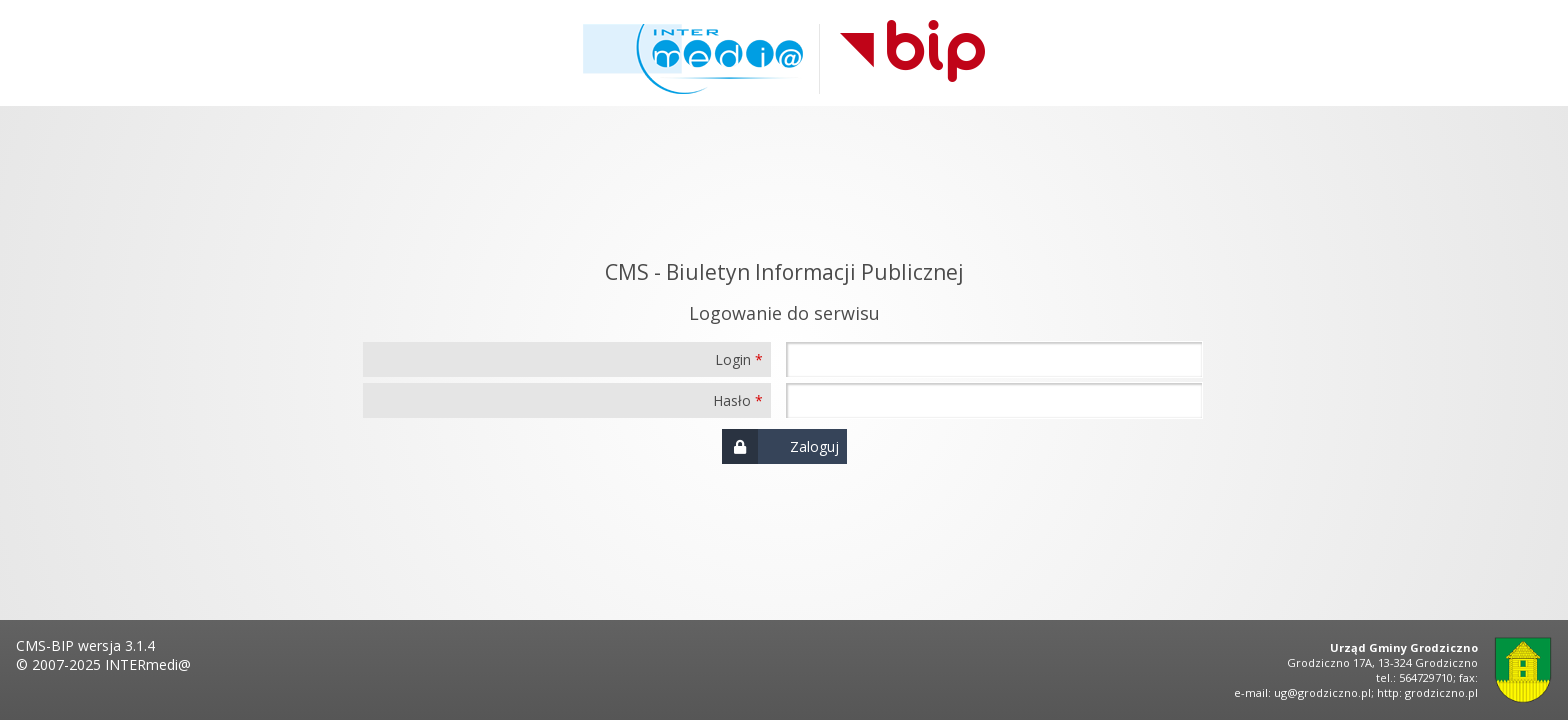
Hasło (732, 400)
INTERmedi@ (148, 664)
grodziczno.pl (1441, 692)
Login (733, 359)
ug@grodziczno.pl (1322, 692)
